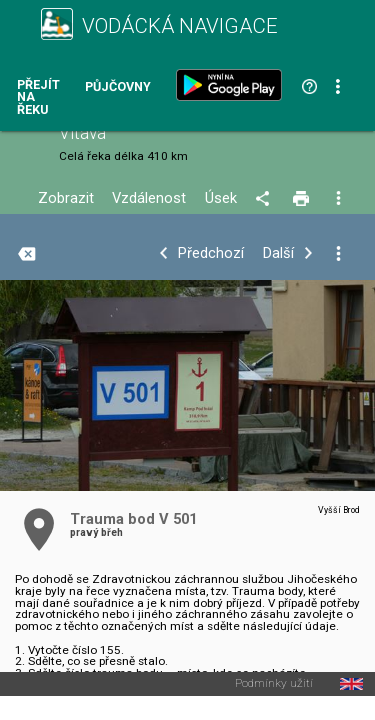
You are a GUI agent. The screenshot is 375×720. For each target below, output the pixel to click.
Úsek (221, 198)
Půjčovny (118, 87)
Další (278, 253)
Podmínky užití (274, 684)
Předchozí (211, 253)
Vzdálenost (149, 198)
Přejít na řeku (38, 98)
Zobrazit (66, 198)
